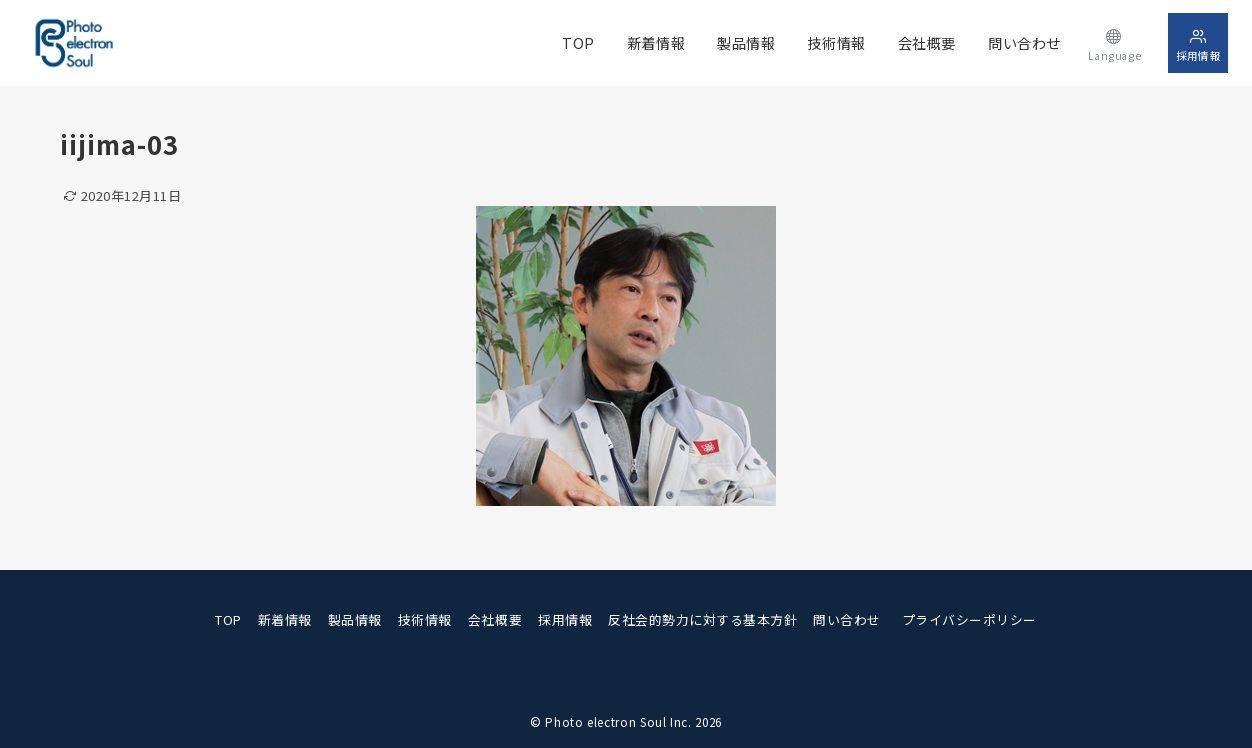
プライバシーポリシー (969, 619)
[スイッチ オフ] (1114, 42)
